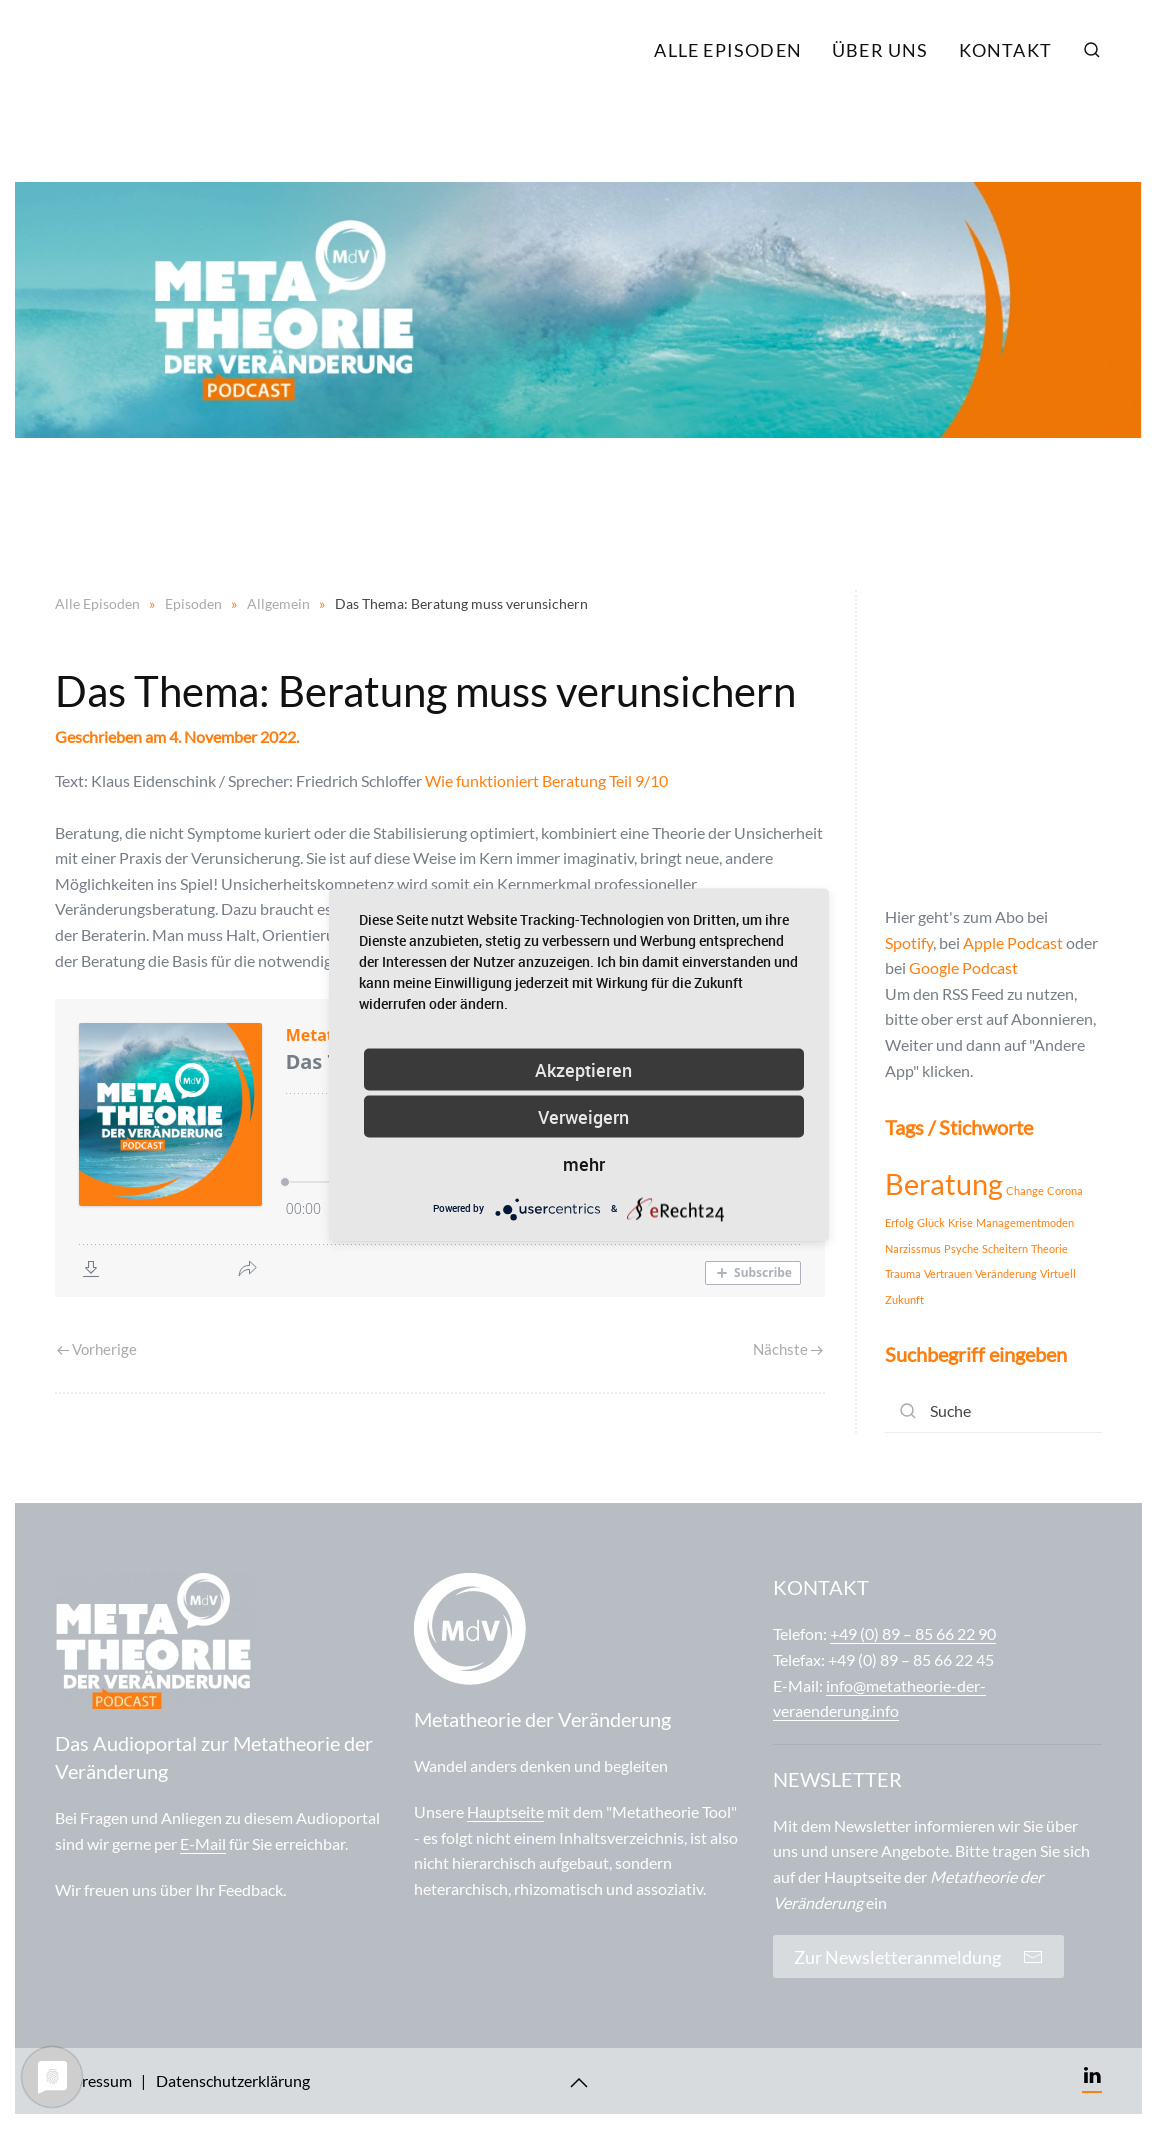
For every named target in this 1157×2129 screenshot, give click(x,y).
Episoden (193, 603)
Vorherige (97, 1349)
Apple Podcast (1013, 942)
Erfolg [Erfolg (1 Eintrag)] (899, 1222)
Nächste (788, 1349)
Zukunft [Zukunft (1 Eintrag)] (904, 1299)
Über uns (880, 50)
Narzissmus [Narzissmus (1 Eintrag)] (913, 1248)
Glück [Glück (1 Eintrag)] (931, 1222)
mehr (584, 1163)
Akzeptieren (583, 1069)
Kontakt (1005, 50)
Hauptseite (505, 1811)
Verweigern (583, 1116)
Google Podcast (963, 967)
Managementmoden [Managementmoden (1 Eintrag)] (1025, 1222)
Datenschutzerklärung (233, 2080)
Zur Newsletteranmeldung (918, 1957)
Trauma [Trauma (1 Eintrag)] (903, 1273)
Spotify (909, 942)
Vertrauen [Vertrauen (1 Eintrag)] (948, 1273)
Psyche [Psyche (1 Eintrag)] (961, 1248)
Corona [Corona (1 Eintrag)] (1065, 1190)
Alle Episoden (728, 50)
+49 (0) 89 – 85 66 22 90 (913, 1633)
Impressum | (100, 2080)
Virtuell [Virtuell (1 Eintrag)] (1058, 1273)
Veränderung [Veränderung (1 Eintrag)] (1006, 1273)
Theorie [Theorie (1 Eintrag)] (1049, 1248)
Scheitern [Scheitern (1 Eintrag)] (1005, 1248)
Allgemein (278, 603)
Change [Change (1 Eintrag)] (1025, 1190)
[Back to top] (579, 2083)
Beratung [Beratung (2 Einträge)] (944, 1183)
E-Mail (203, 1843)
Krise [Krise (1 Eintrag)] (960, 1222)
